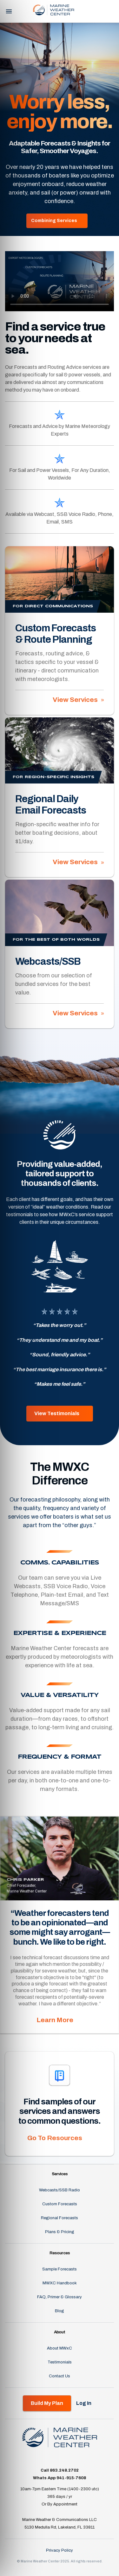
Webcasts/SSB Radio (59, 2190)
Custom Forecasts (59, 2204)
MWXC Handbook (60, 2283)
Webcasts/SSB (48, 961)
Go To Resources (54, 2137)
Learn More (54, 2019)
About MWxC (59, 2348)
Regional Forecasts (59, 2218)
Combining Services (54, 220)
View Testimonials (56, 1413)
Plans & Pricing (59, 2232)
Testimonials (60, 2362)
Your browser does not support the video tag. (59, 281)
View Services (75, 699)
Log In (102, 11)
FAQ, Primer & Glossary (59, 2297)
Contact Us (59, 2376)
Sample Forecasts (59, 2269)
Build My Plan (47, 2403)
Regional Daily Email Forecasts (50, 805)
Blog (59, 2311)
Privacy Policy (59, 2550)
